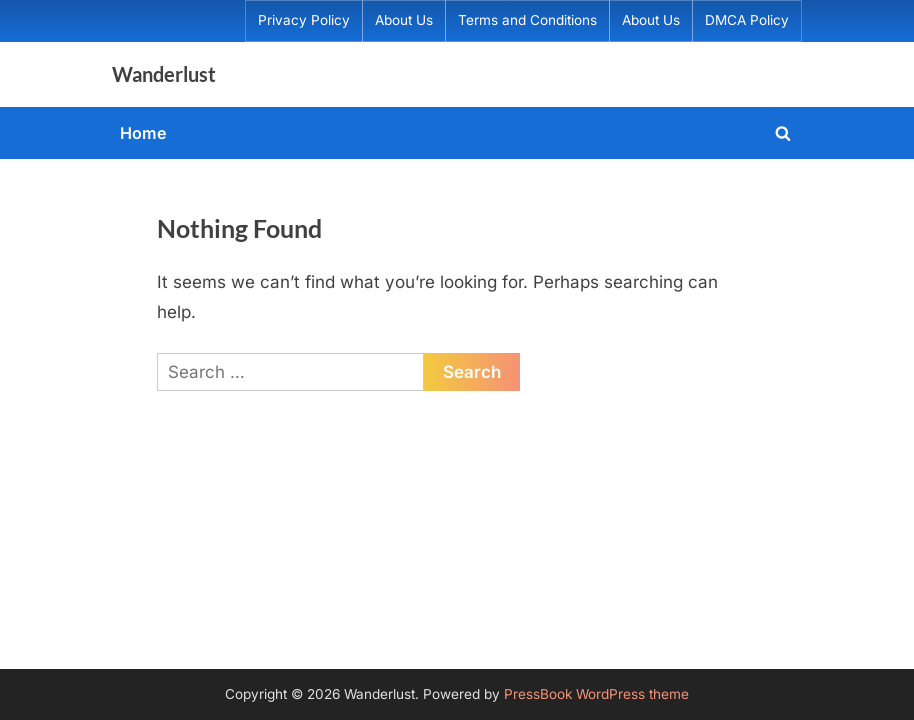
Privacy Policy (304, 20)
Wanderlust (164, 74)
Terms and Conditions (527, 20)
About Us (404, 20)
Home (143, 133)
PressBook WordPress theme (596, 694)
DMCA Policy (747, 20)
